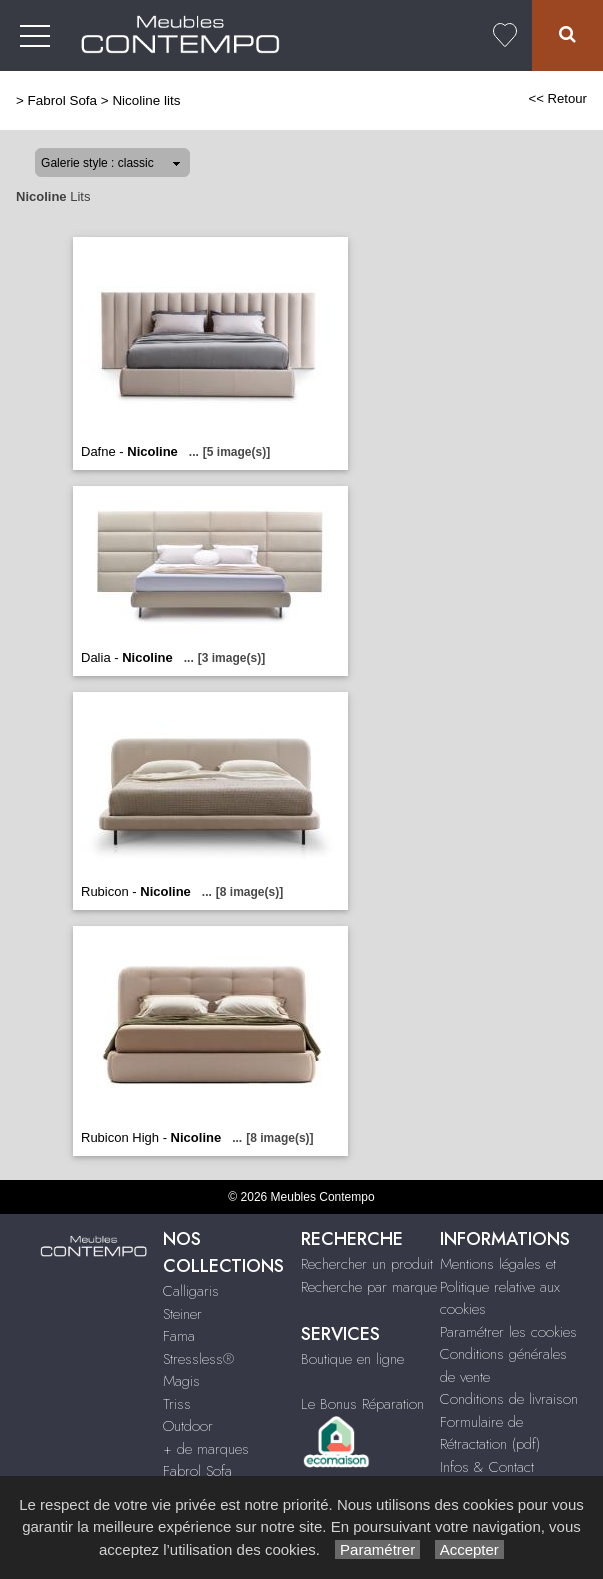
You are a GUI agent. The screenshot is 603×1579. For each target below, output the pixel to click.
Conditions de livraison (509, 1399)
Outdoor (188, 1426)
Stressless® (198, 1359)
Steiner (182, 1314)
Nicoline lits (146, 100)
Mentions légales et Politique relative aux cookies (500, 1286)
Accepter (469, 1549)
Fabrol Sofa (62, 100)
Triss (177, 1404)
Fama (179, 1336)
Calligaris (191, 1291)
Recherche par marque (369, 1287)
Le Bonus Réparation (362, 1404)
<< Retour (557, 98)
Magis (181, 1381)
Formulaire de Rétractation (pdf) (490, 1433)
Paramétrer (377, 1549)
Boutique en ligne (352, 1359)
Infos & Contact (487, 1467)
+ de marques (206, 1449)
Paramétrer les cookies (508, 1332)
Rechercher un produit (367, 1264)
